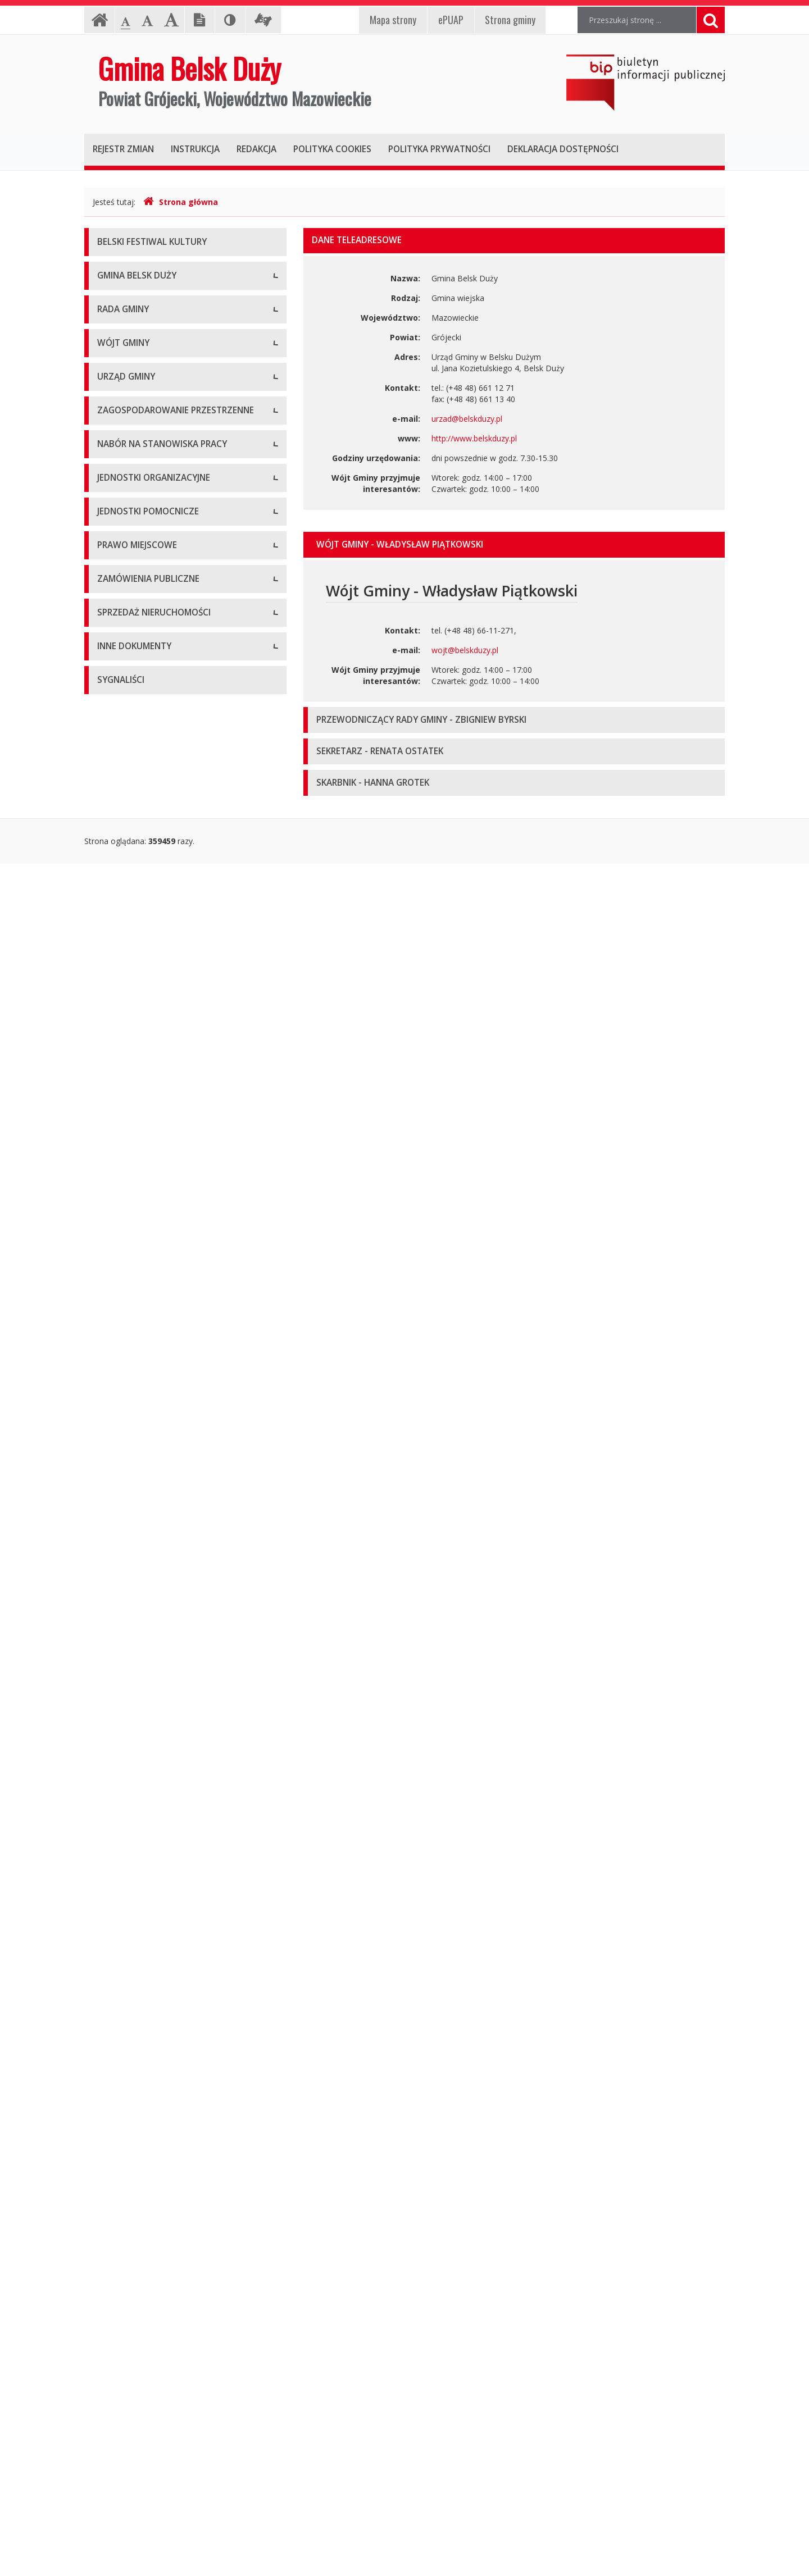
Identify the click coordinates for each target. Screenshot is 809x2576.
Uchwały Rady (122, 639)
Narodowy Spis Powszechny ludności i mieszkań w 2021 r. (164, 1243)
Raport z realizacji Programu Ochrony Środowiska (165, 2254)
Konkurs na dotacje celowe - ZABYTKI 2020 (176, 1136)
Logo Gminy (119, 353)
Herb (106, 327)
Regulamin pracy (127, 1035)
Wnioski (111, 1406)
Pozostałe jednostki (133, 1650)
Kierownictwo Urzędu (136, 984)
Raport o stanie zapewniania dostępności (172, 504)
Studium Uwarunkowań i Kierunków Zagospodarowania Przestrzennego (162, 1350)
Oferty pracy (119, 1490)
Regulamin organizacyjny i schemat (161, 959)
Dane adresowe (126, 934)
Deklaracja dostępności (140, 479)
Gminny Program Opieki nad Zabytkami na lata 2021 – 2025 (174, 2400)
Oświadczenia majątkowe (143, 2147)
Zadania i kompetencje (138, 850)
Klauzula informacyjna (137, 403)
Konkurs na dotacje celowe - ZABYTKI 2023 (176, 1187)
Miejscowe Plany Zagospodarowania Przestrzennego (164, 1313)
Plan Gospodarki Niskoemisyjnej (156, 2197)
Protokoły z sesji (127, 664)
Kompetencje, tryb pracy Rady (152, 563)
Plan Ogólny (119, 1380)
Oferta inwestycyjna (133, 2096)
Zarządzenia (119, 875)
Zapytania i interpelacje (139, 740)
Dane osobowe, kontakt (141, 824)
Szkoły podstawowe (133, 1574)
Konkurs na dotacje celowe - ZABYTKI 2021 (176, 1161)
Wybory (111, 2172)
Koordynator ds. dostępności (149, 454)
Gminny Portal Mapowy (140, 1431)
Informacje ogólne (131, 302)
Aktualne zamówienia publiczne (154, 1953)
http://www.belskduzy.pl (474, 438)
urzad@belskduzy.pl (466, 418)
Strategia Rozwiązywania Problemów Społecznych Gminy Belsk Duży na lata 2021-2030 (179, 2357)
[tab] (514, 545)
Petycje (110, 765)
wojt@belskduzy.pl (464, 650)
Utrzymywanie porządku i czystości (160, 1894)
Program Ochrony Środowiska (152, 2223)
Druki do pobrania (129, 1085)
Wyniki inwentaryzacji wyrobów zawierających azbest (180, 2316)
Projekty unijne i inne (135, 2122)
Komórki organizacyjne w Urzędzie (160, 1010)
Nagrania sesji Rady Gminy (145, 715)
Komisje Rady (122, 614)
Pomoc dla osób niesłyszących (153, 378)
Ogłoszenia (117, 1060)
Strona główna (180, 202)
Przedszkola (119, 1599)
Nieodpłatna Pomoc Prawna (149, 428)
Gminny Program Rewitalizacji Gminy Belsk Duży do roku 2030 (175, 2462)
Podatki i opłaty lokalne (139, 1869)
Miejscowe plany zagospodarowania (163, 1793)
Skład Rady (117, 588)
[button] (514, 545)
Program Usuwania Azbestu (147, 2284)
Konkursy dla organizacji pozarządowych (171, 1111)
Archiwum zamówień (135, 1978)
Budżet (110, 1818)
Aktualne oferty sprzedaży (144, 2037)
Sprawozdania (122, 1844)
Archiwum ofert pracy (136, 1515)
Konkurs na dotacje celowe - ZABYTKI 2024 (176, 1212)
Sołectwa (114, 1709)
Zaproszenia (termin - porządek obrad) (167, 690)
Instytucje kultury (128, 1625)
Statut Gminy (120, 1768)
